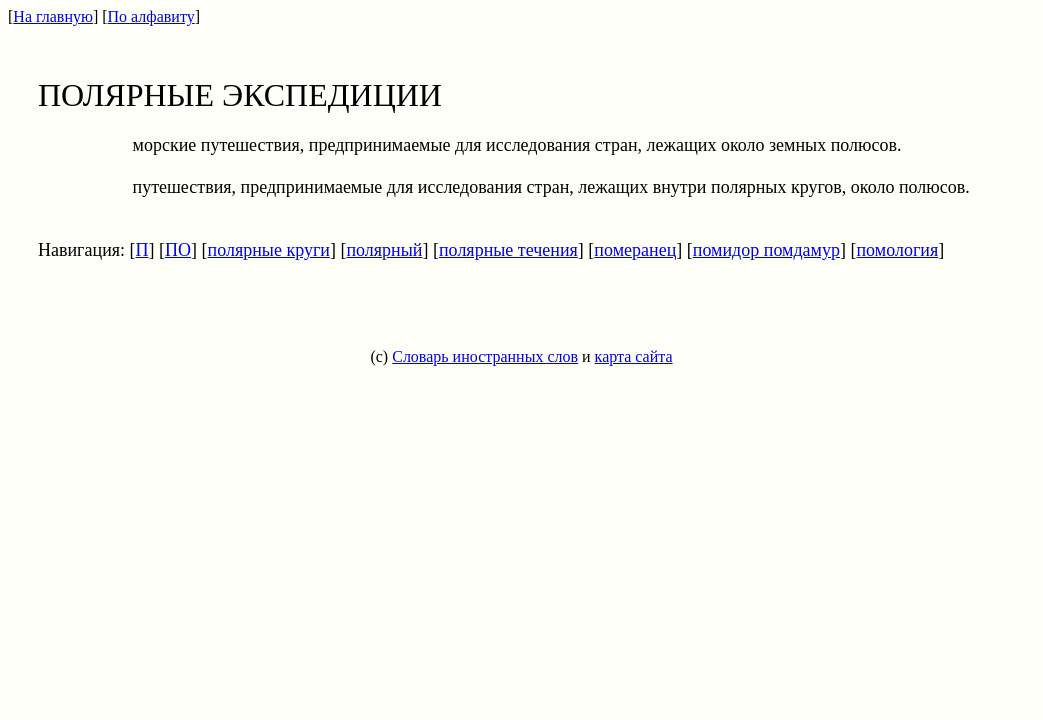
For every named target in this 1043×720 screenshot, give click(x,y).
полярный (384, 250)
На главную (53, 16)
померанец (635, 250)
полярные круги (269, 250)
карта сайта (634, 356)
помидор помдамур (766, 250)
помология (897, 250)
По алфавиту (151, 16)
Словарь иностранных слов (485, 356)
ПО (178, 250)
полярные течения (508, 250)
